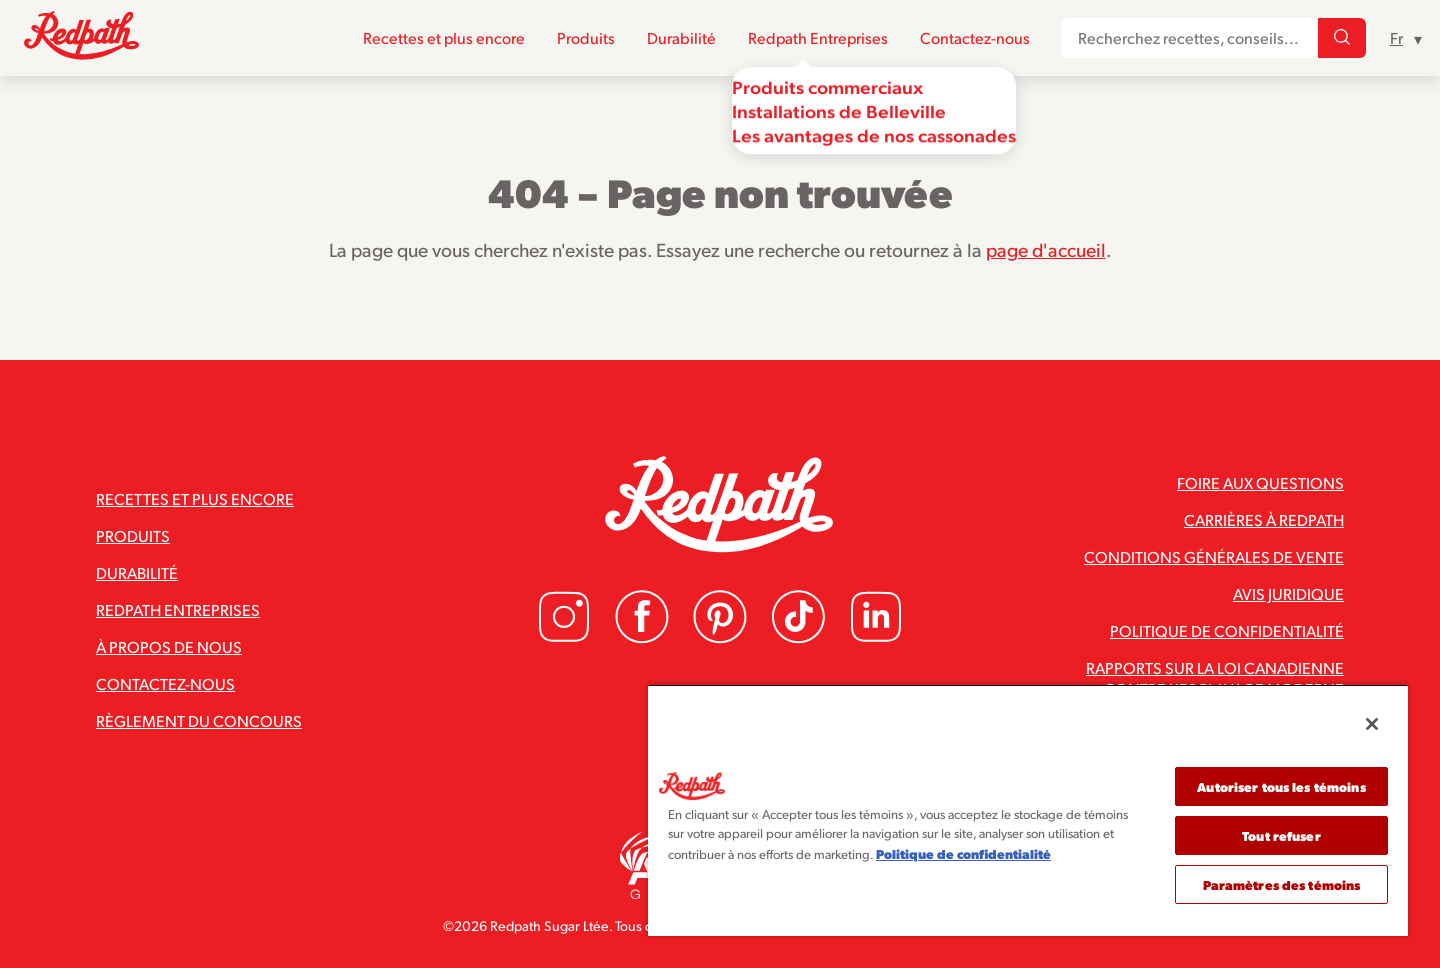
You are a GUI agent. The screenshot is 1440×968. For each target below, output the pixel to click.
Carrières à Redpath (1264, 519)
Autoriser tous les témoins (1281, 786)
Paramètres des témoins (1282, 884)
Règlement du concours (199, 720)
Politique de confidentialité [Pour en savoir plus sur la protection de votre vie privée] (963, 853)
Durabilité (681, 38)
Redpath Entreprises (818, 38)
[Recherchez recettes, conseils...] (1342, 39)
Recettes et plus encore (444, 38)
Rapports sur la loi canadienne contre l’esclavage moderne (1215, 678)
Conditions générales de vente (1214, 556)
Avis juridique (1288, 593)
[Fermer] (1372, 724)
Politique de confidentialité (1227, 630)
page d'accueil (1046, 249)
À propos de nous (169, 646)
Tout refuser (1281, 835)
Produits (586, 38)
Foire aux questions (1260, 482)
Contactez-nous (975, 38)
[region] (1028, 810)
